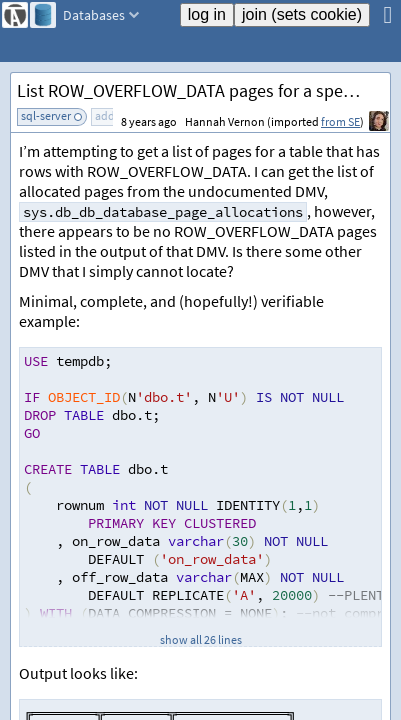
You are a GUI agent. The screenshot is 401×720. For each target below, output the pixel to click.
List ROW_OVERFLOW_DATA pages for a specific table (203, 90)
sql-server (46, 115)
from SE (340, 121)
